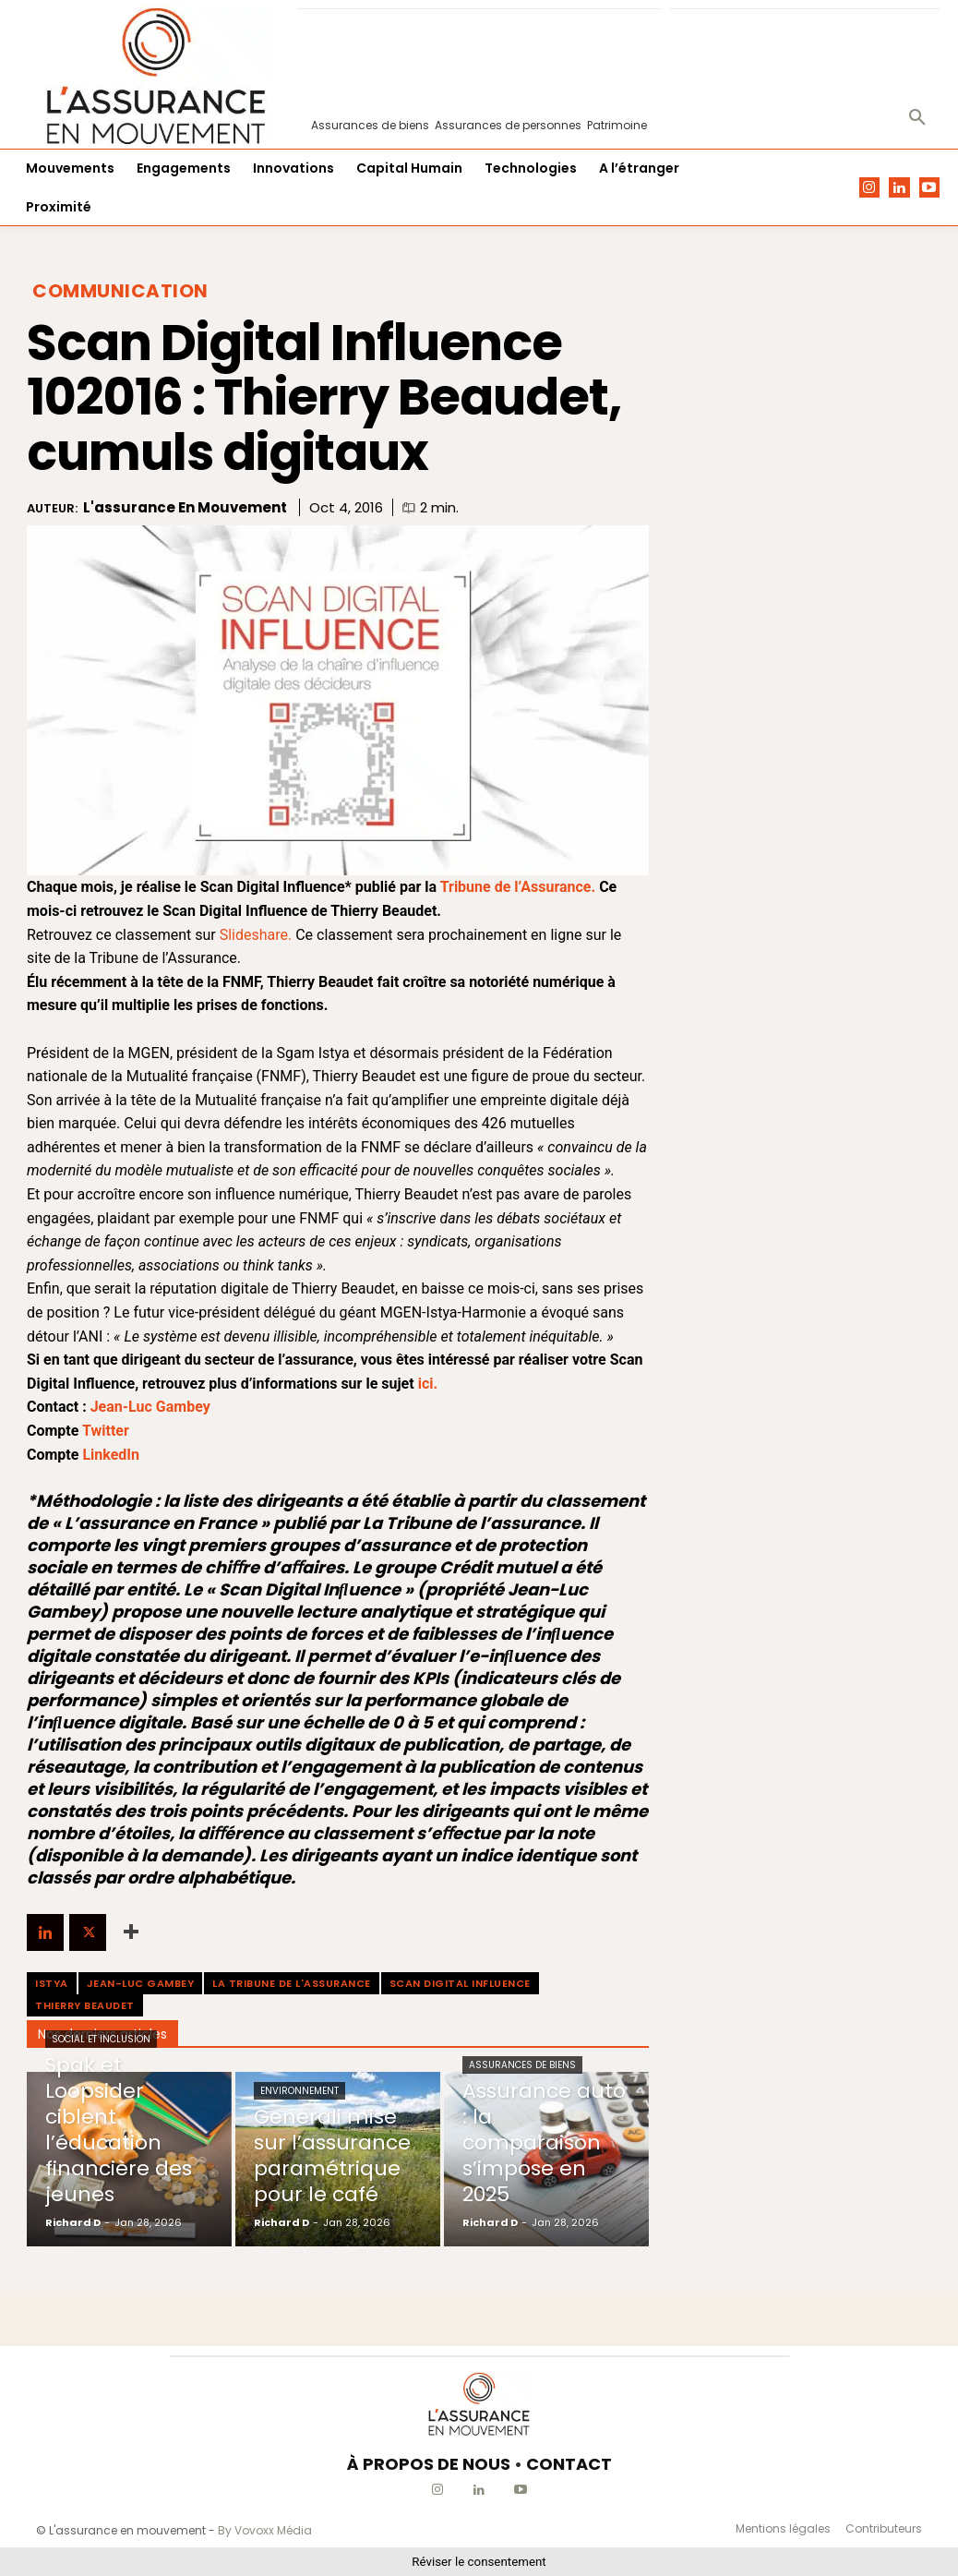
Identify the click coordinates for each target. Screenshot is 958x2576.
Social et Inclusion (101, 2039)
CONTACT (569, 2463)
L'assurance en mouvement (185, 508)
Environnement (299, 2091)
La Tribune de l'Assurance (291, 1983)
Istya (51, 1983)
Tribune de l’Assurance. (518, 887)
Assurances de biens (522, 2065)
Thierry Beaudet (85, 2005)
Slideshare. (258, 935)
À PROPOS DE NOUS (428, 2463)
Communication (120, 291)
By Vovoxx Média (265, 2530)
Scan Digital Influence (460, 1983)
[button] (917, 118)
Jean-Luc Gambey (141, 1983)
